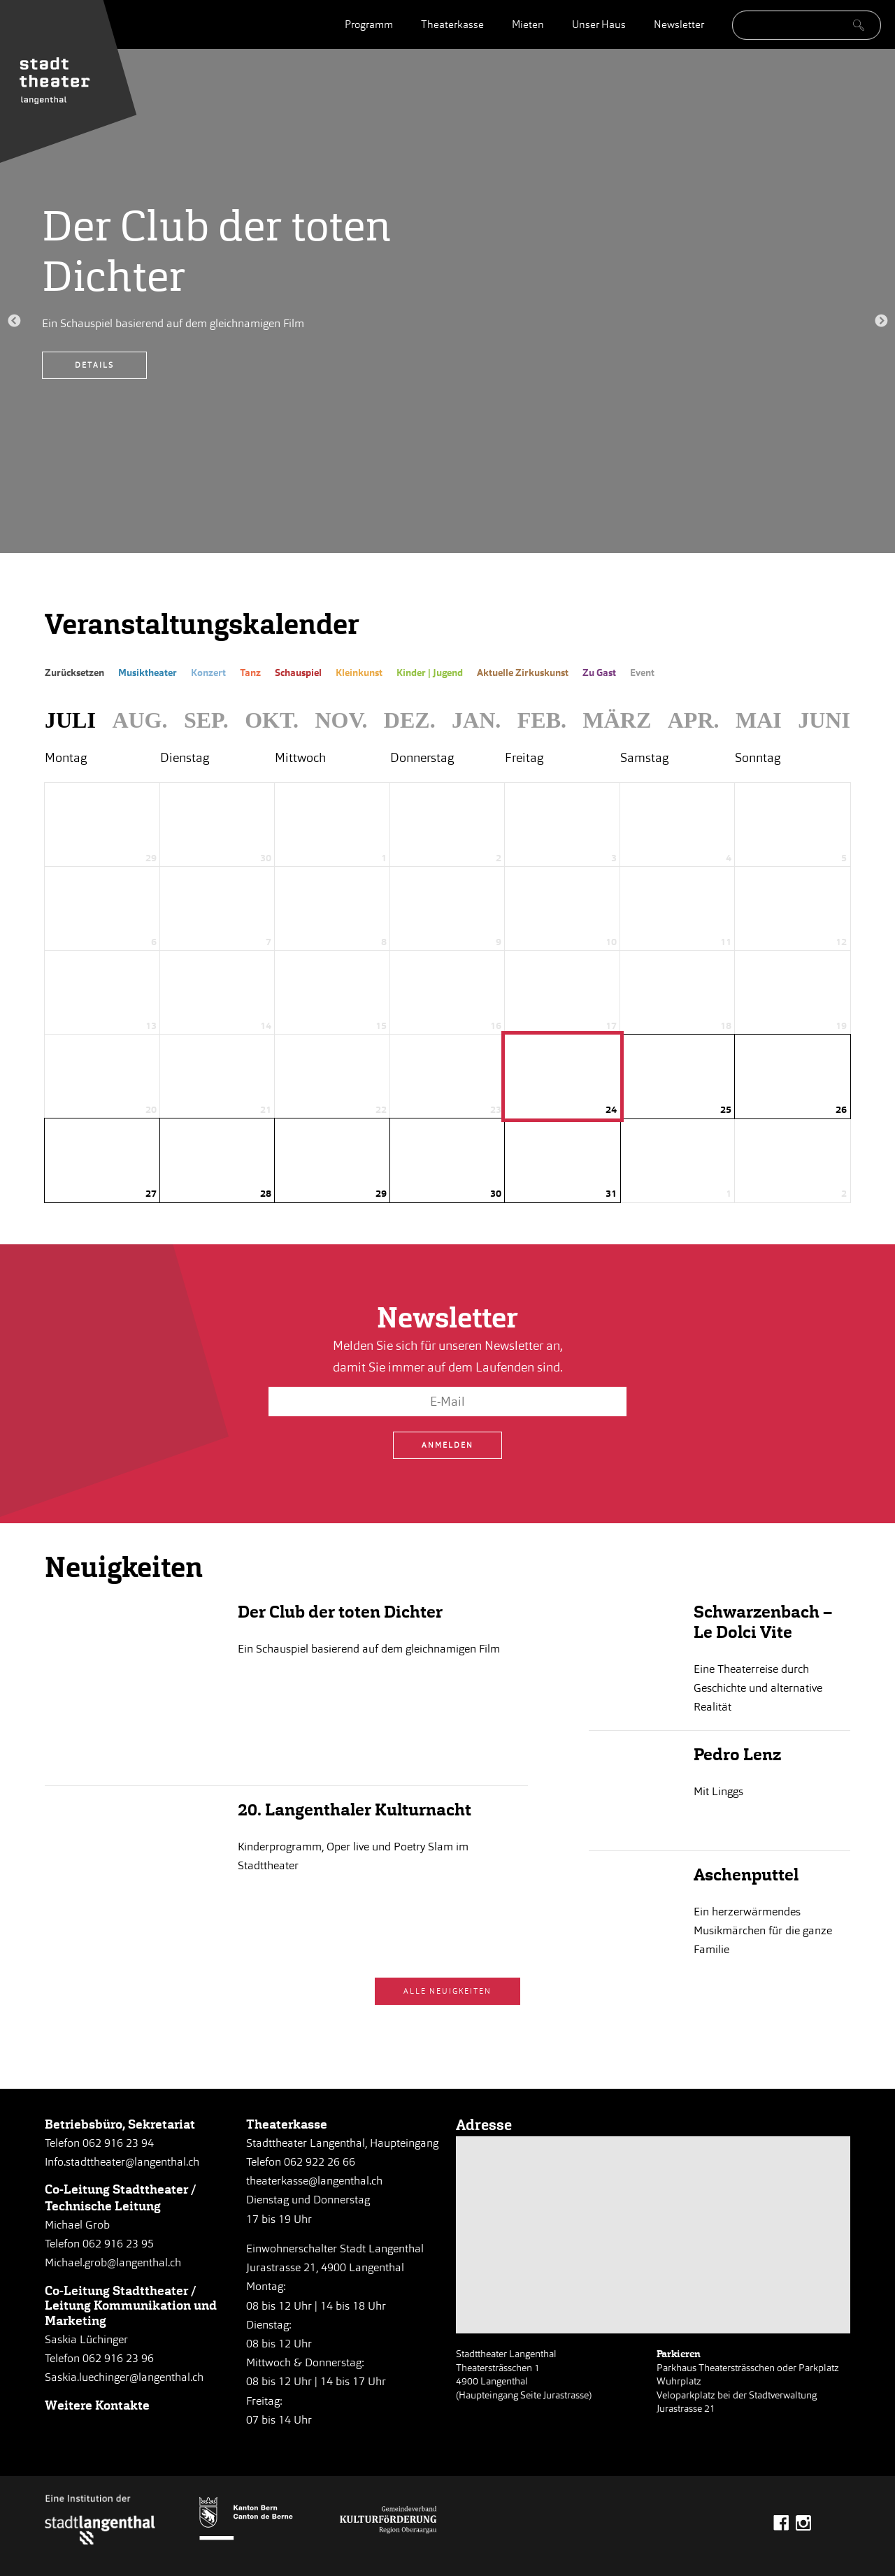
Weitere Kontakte (97, 2405)
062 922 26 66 (319, 2161)
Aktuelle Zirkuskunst (522, 673)
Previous (14, 321)
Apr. (693, 720)
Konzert (208, 673)
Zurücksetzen (74, 673)
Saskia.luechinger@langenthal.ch (124, 2377)
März (617, 720)
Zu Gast (599, 673)
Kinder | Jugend (429, 673)
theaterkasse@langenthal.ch (314, 2180)
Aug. (139, 720)
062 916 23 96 (118, 2358)
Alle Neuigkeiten (447, 1991)
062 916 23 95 (118, 2243)
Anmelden (447, 1445)
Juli (70, 720)
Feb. (541, 720)
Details (94, 364)
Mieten (528, 24)
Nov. (341, 720)
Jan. (476, 720)
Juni (824, 720)
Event (642, 673)
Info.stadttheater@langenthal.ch (122, 2161)
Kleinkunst (359, 673)
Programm (369, 24)
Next (881, 321)
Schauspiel (298, 673)
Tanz (250, 673)
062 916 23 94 (118, 2143)
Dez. (410, 720)
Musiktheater (147, 673)
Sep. (206, 720)
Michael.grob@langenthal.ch (113, 2262)
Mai (759, 720)
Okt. (272, 720)
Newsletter (679, 24)
